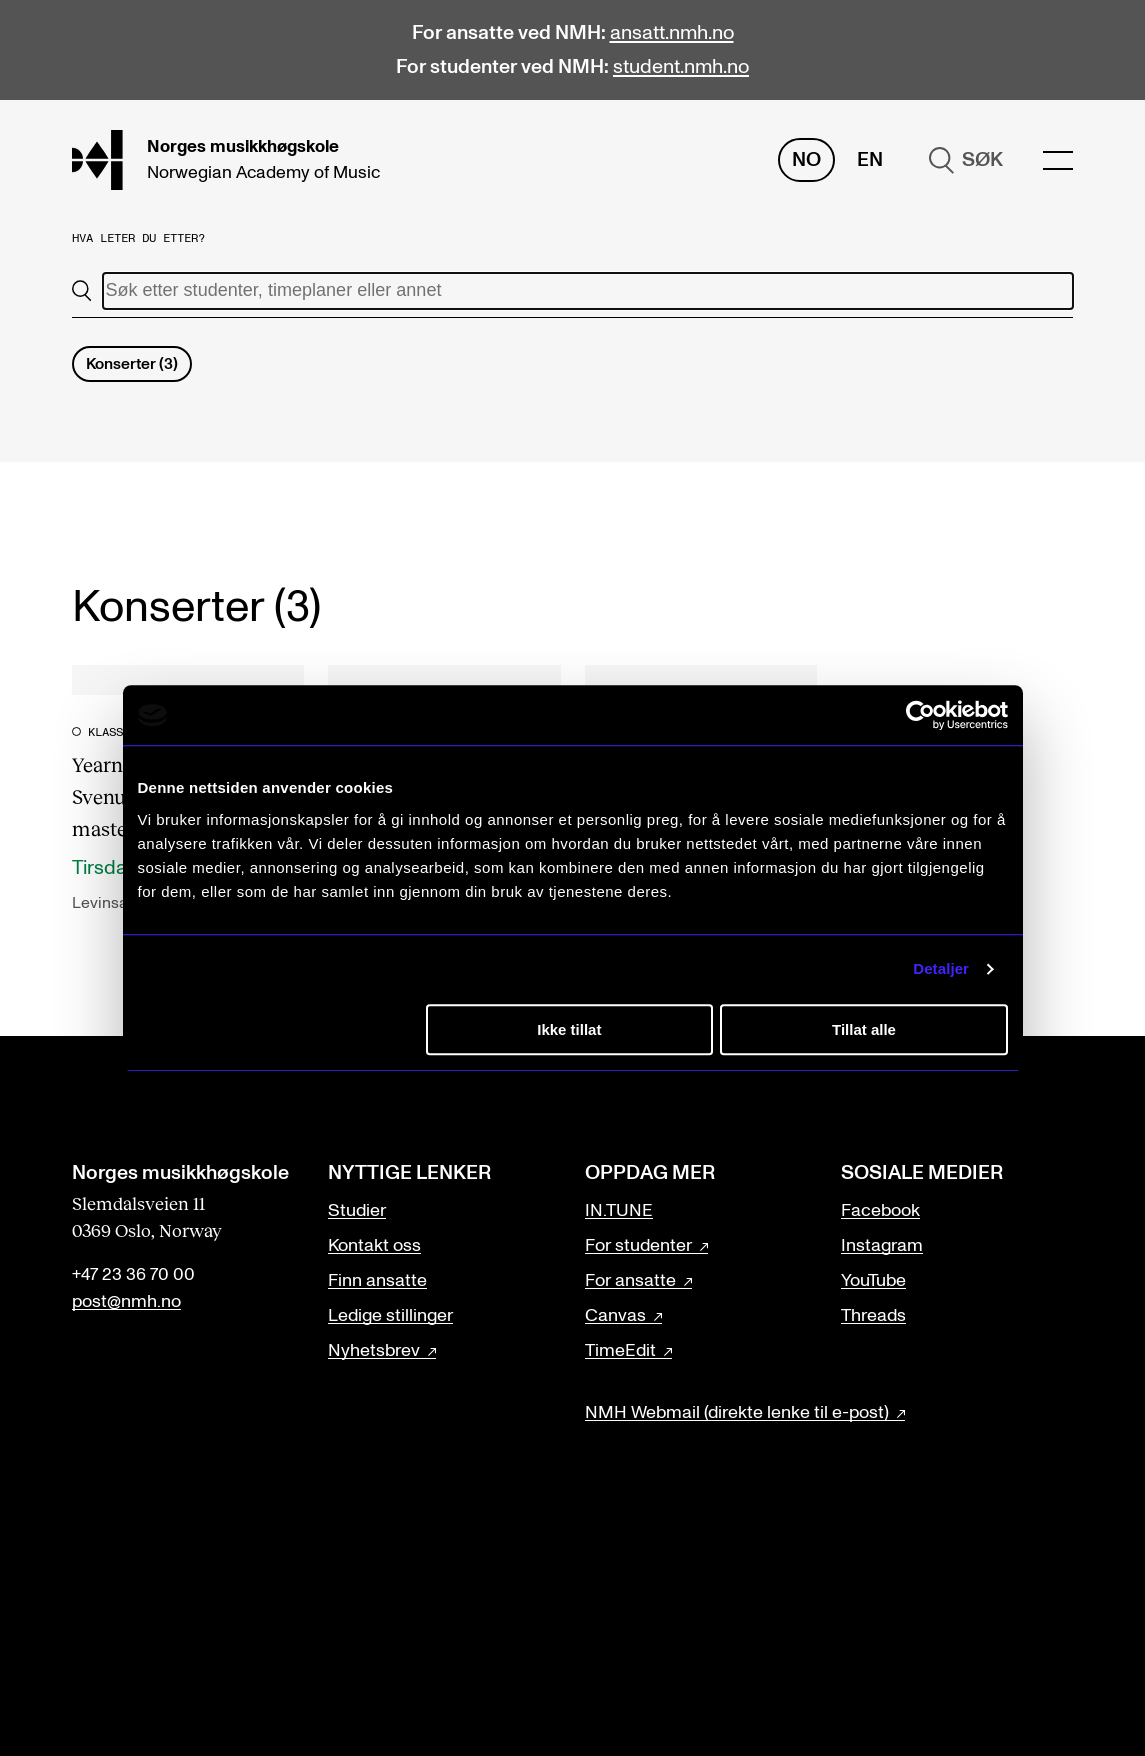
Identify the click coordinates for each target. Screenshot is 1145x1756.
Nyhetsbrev (374, 1351)
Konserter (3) (132, 364)
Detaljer (941, 968)
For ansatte (630, 1281)
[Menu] (1058, 160)
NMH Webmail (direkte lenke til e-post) (737, 1413)
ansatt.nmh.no (672, 33)
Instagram (882, 1246)
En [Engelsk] (870, 160)
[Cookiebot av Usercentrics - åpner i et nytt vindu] (920, 715)
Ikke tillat (569, 1029)
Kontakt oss (374, 1246)
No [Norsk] (806, 160)
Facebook (880, 1211)
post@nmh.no (126, 1302)
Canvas (615, 1316)
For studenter (638, 1246)
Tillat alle (864, 1029)
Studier (357, 1211)
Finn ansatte (377, 1281)
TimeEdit (620, 1351)
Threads (873, 1316)
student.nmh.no (681, 67)
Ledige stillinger (390, 1316)
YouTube (873, 1281)
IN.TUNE (619, 1211)
